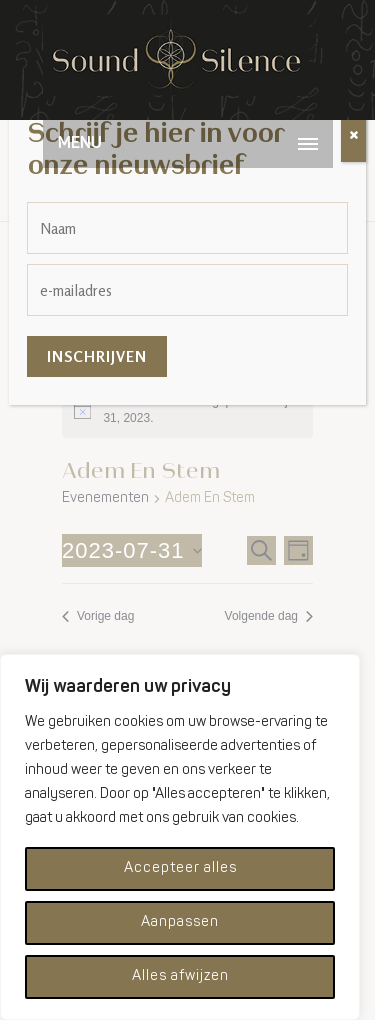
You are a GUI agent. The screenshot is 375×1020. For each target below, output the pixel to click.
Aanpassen (180, 922)
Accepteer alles (180, 868)
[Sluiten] (353, 136)
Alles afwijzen (180, 976)
